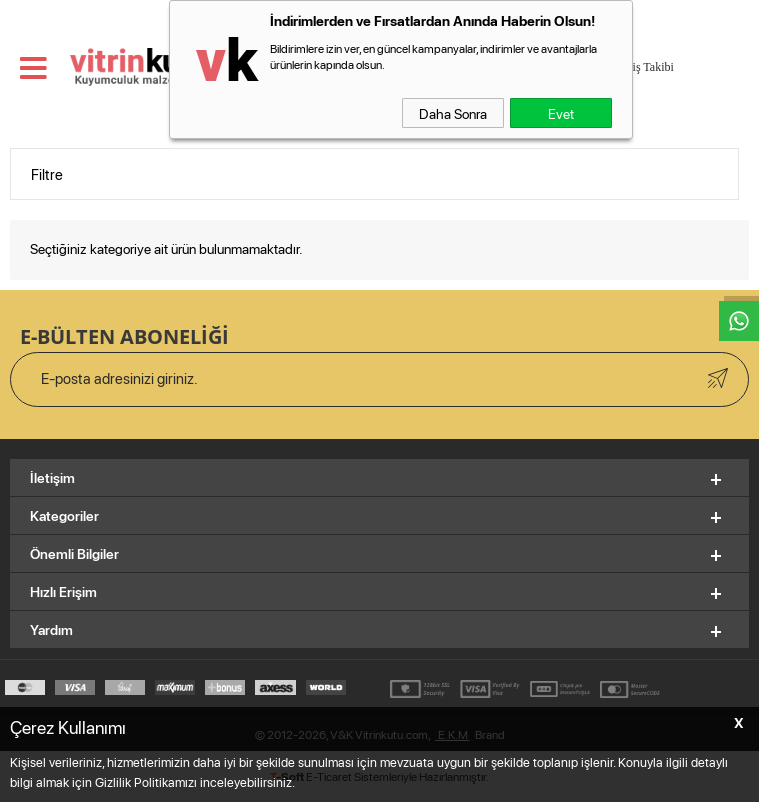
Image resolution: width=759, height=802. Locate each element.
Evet (561, 113)
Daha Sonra (453, 113)
